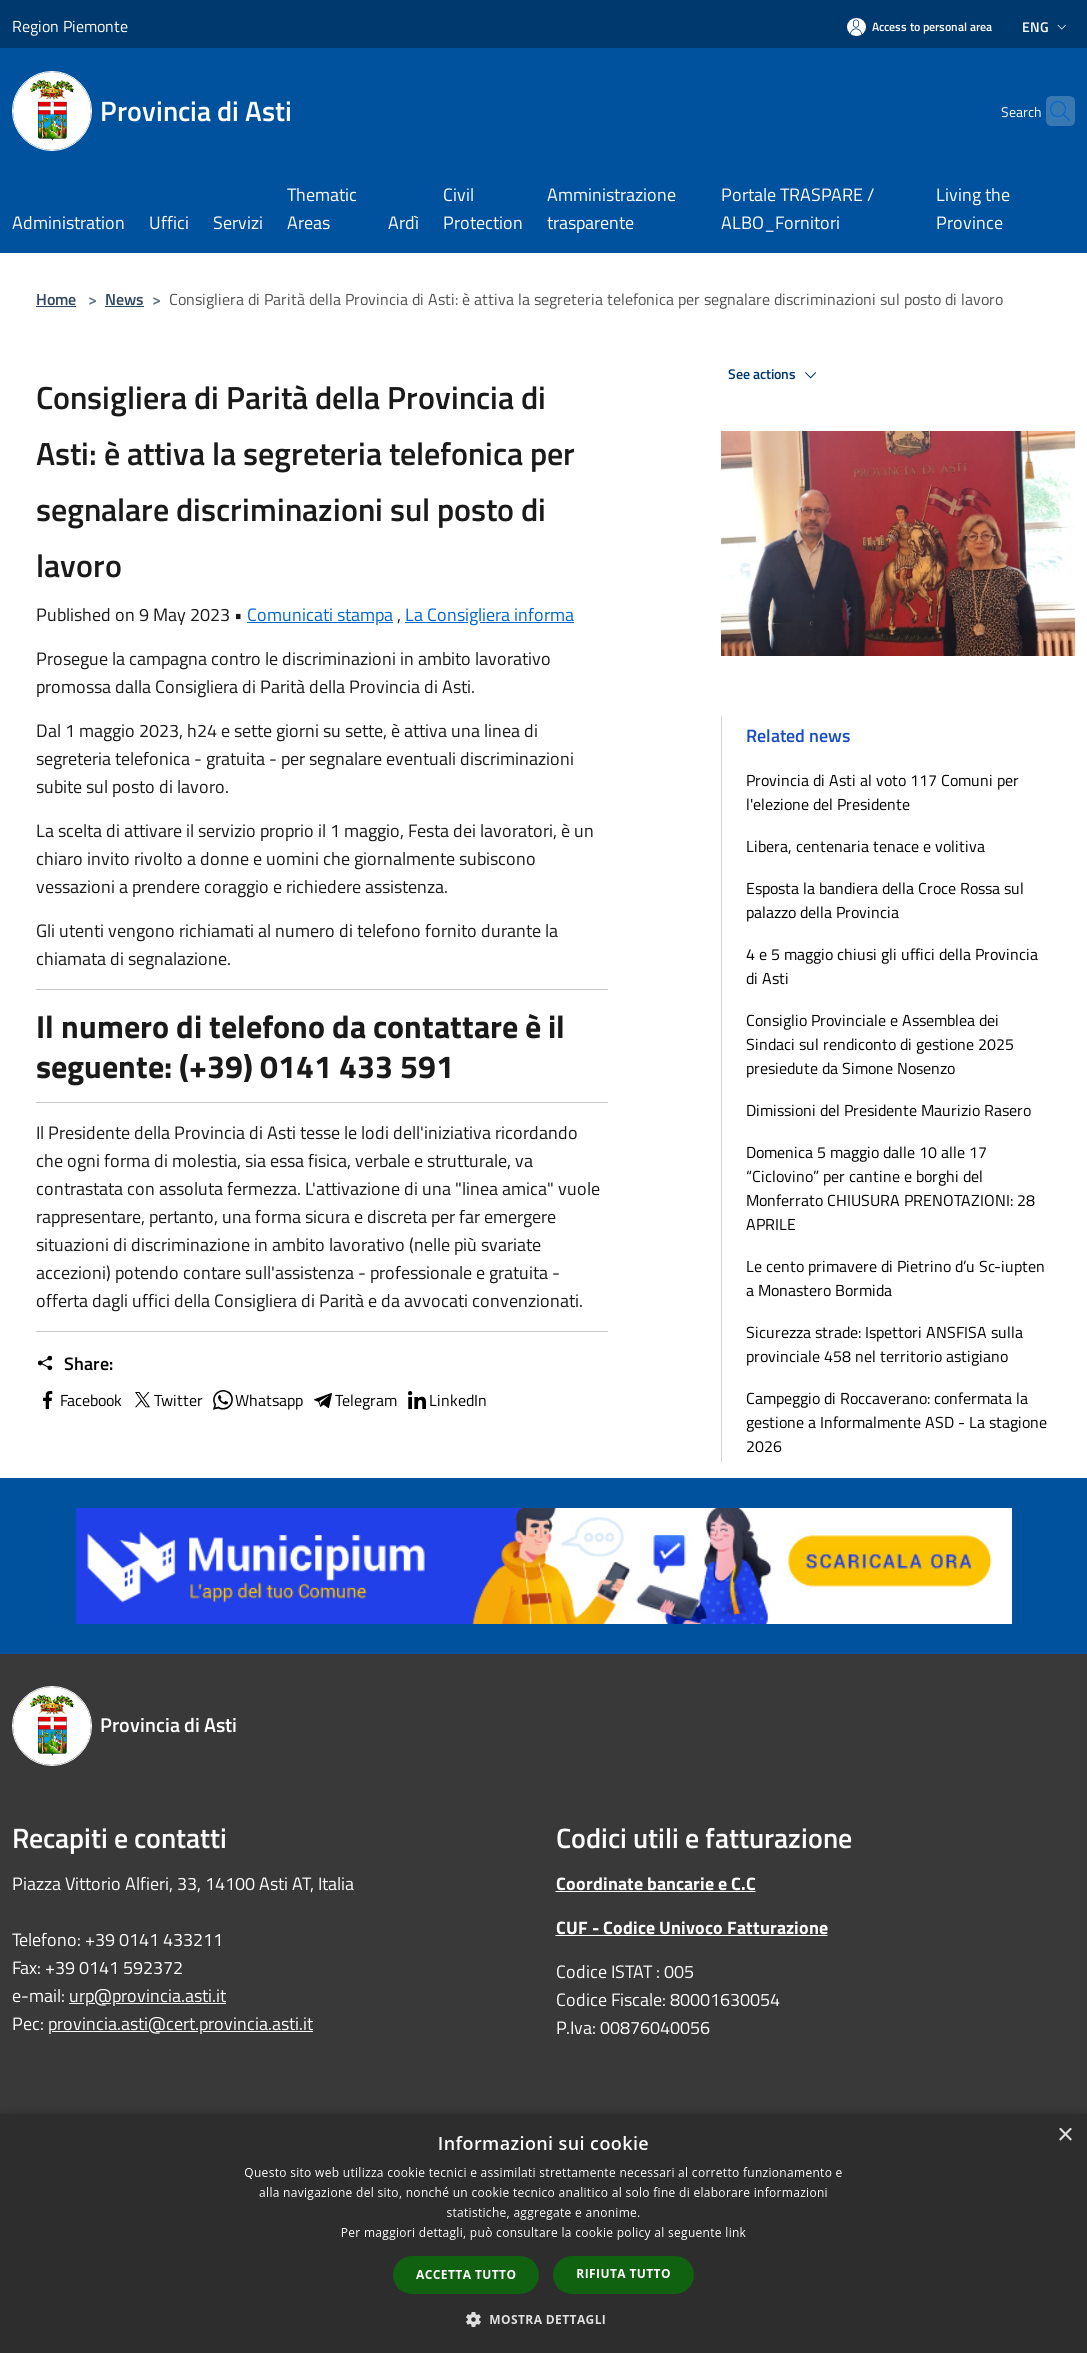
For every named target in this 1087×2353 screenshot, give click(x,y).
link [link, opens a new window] (735, 2232)
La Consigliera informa (489, 614)
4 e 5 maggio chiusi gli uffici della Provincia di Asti (892, 966)
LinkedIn (446, 1400)
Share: (74, 1364)
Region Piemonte (70, 26)
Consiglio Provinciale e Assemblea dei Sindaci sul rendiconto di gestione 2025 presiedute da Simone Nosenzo (880, 1044)
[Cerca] (1051, 111)
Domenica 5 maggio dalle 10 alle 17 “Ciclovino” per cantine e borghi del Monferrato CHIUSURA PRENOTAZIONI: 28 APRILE (890, 1188)
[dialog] (543, 2233)
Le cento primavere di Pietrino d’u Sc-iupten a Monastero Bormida (895, 1278)
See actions (775, 375)
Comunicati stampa (320, 614)
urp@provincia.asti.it (147, 1995)
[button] (544, 2319)
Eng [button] (1046, 26)
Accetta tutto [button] (466, 2274)
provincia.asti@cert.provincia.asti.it (180, 2023)
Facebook (79, 1400)
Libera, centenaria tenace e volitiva (865, 846)
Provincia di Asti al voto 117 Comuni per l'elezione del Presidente (882, 792)
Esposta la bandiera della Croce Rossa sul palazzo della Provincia (885, 900)
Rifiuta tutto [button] (623, 2273)
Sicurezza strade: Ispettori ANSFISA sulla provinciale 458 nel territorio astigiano (884, 1344)
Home (56, 299)
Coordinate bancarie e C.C (656, 1883)
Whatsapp (257, 1400)
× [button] (1064, 2135)
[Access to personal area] (919, 26)
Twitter (166, 1400)
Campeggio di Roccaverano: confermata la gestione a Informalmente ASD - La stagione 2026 (896, 1422)
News (124, 299)
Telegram (354, 1400)
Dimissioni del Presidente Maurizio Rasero (888, 1110)
